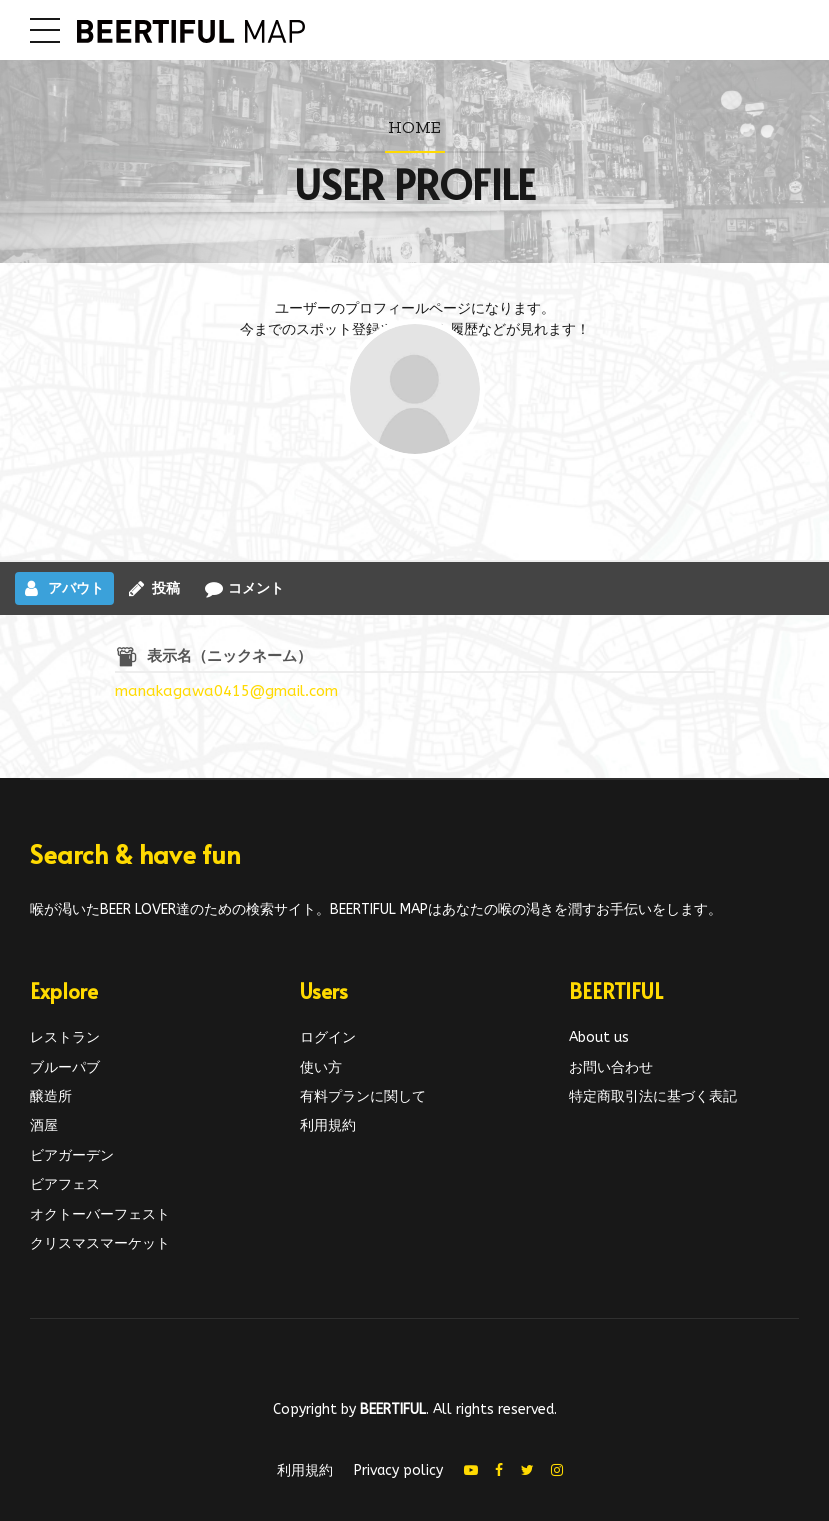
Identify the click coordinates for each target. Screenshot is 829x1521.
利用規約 (328, 1125)
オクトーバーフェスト (100, 1214)
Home (414, 126)
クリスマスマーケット (100, 1243)
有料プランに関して (363, 1096)
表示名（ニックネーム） (229, 656)
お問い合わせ (611, 1067)
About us (599, 1037)
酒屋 (44, 1125)
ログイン (328, 1037)
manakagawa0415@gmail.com (226, 691)
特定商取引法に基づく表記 (653, 1096)
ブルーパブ (65, 1067)
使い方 (321, 1067)
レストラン (65, 1037)
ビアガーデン (72, 1155)
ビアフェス (65, 1184)
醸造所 (51, 1096)
